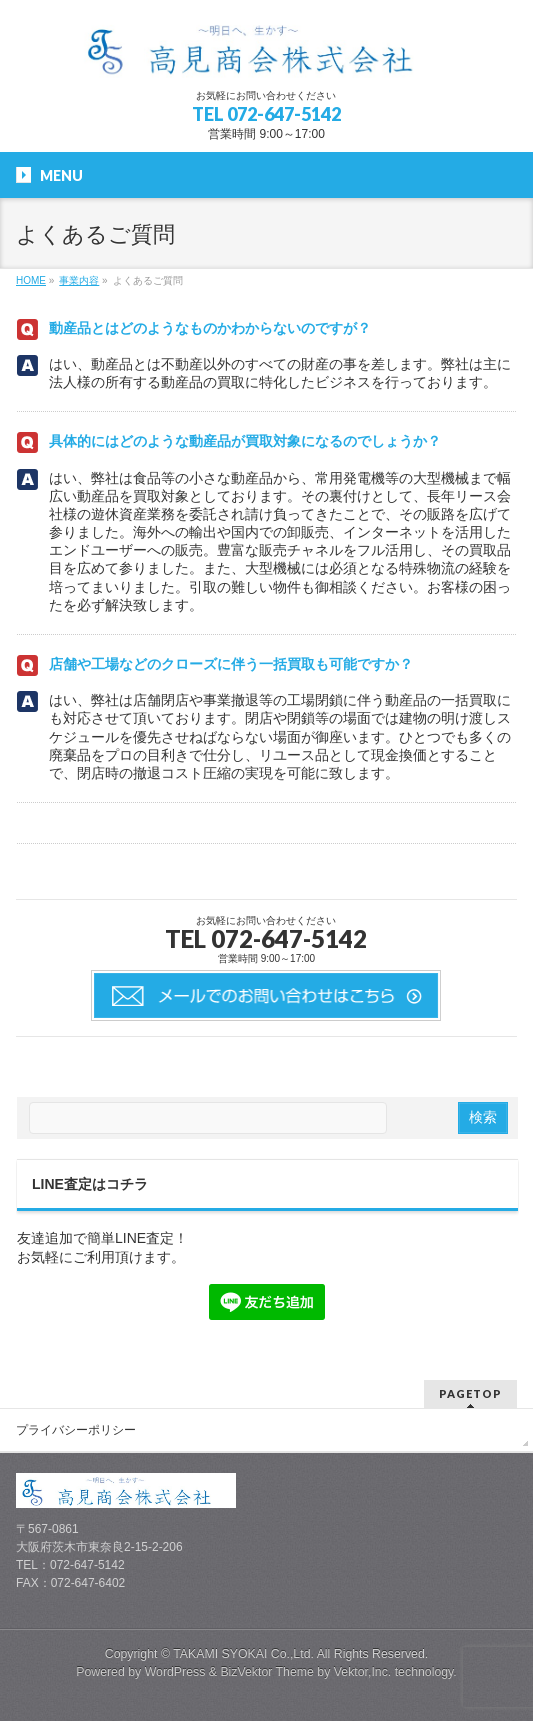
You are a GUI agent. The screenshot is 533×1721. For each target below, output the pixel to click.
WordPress (175, 1672)
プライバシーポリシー (76, 1430)
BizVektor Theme (267, 1672)
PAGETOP (470, 1393)
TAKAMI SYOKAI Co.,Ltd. (243, 1654)
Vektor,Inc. (363, 1672)
